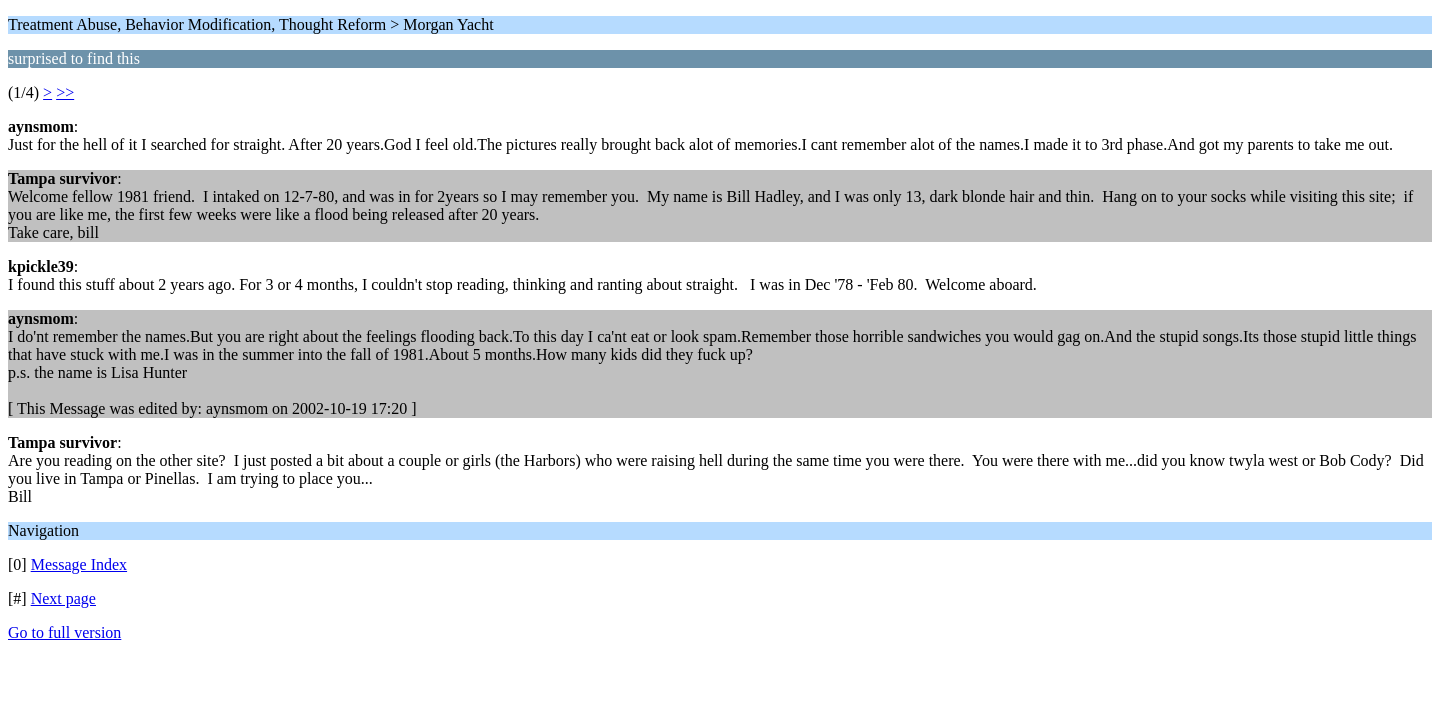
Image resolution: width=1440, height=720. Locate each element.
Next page (63, 598)
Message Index (79, 564)
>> (65, 92)
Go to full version (64, 632)
